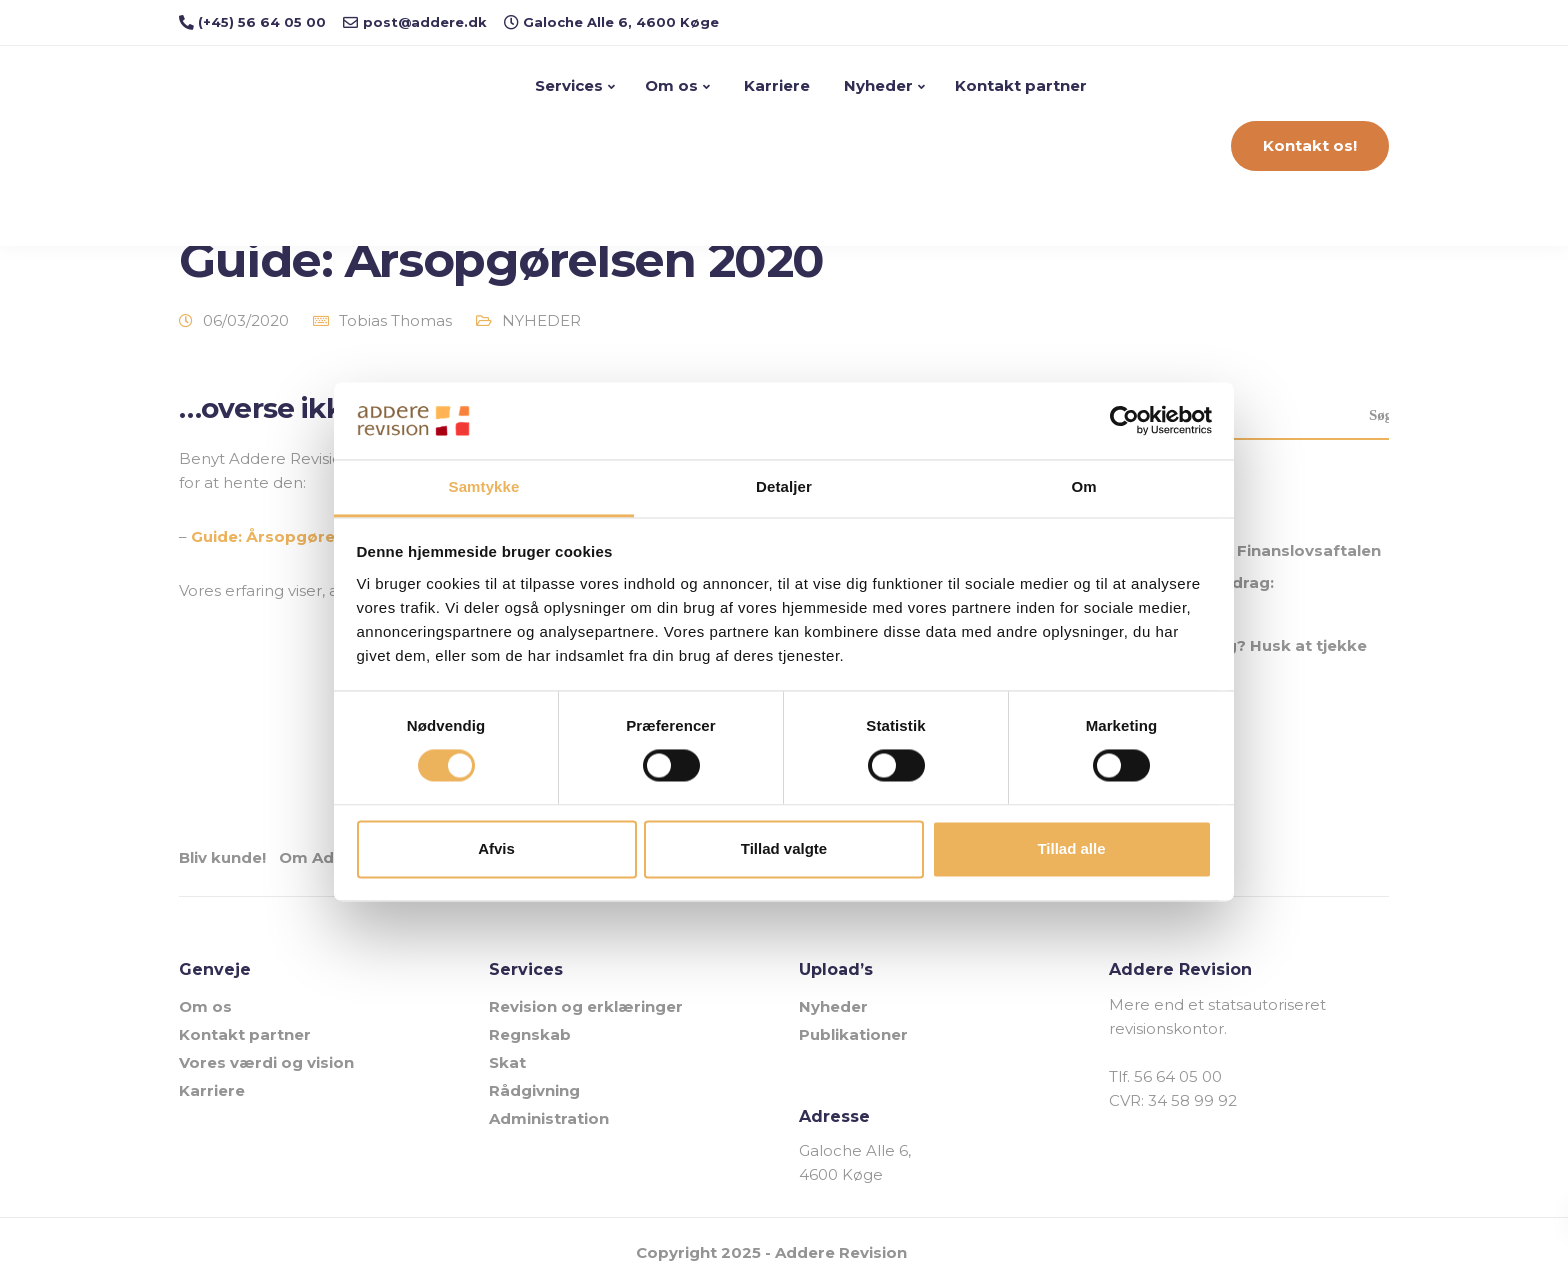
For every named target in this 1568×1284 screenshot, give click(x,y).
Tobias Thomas (395, 320)
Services (571, 85)
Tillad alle (1071, 848)
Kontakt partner (1023, 85)
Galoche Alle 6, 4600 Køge (855, 1159)
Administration (549, 1114)
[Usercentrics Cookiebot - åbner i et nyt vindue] (1124, 421)
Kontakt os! (1310, 145)
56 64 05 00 (1178, 1072)
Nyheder (878, 85)
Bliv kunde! (222, 857)
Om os (673, 85)
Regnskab (530, 1030)
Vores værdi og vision (266, 1058)
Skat (507, 1058)
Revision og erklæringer (586, 1002)
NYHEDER (541, 320)
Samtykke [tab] (484, 486)
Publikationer (853, 1030)
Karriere (777, 85)
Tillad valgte (784, 848)
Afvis (496, 848)
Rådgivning (534, 1086)
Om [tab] (1083, 486)
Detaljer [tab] (784, 486)
